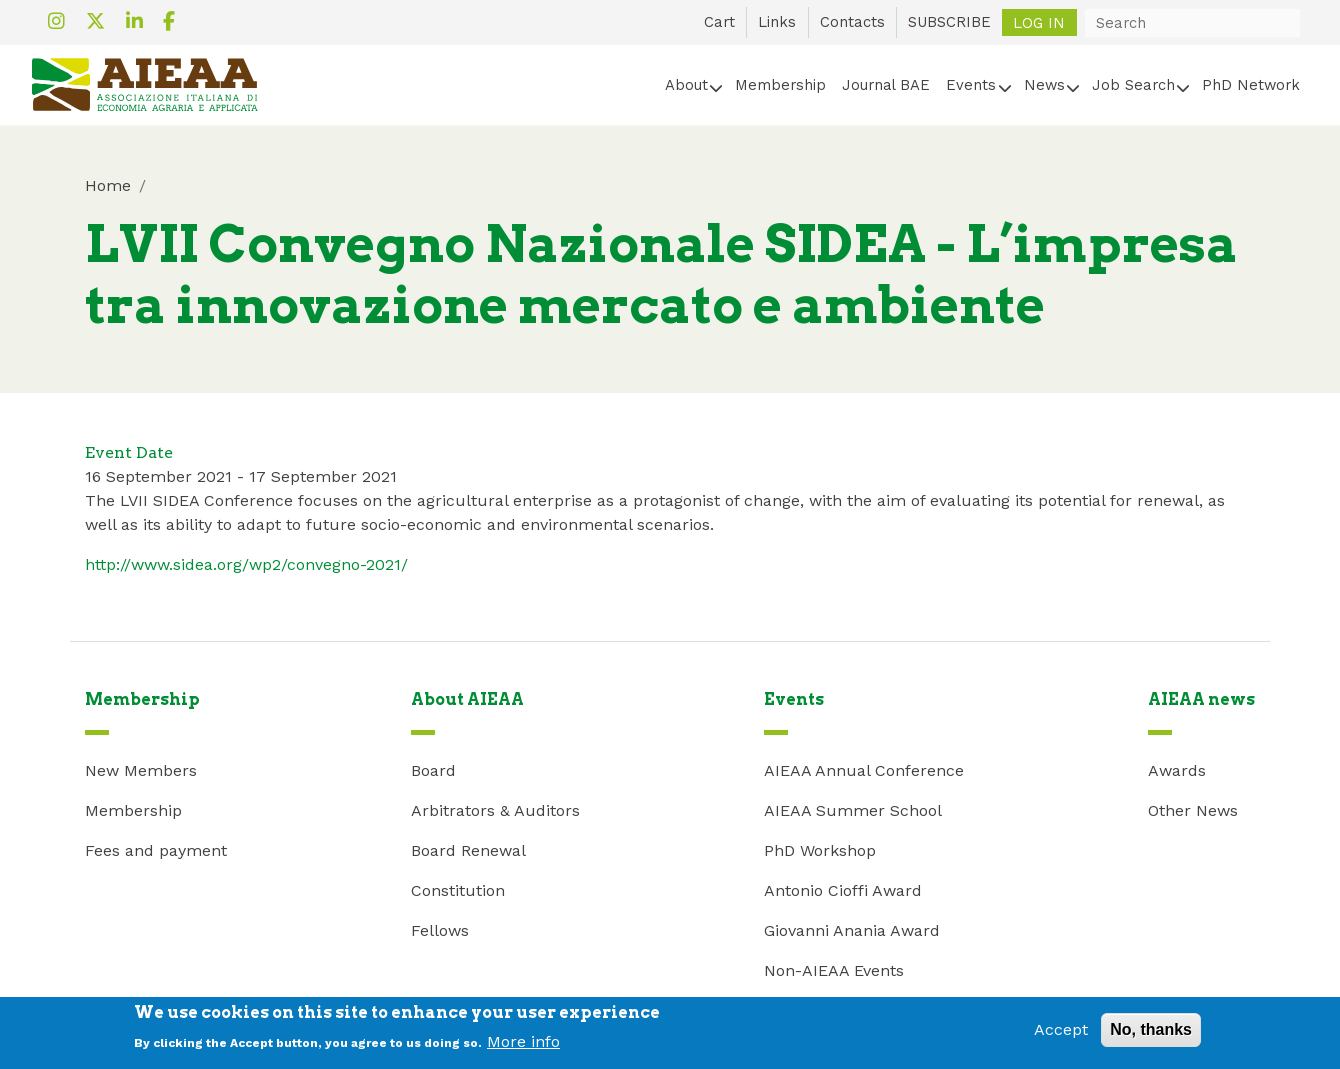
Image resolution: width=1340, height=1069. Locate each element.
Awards (1177, 770)
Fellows (440, 930)
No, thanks (1151, 1034)
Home (108, 185)
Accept (1061, 1034)
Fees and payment (156, 850)
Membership (780, 85)
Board (433, 770)
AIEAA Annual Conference (864, 770)
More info (523, 1046)
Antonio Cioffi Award (843, 890)
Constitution (458, 890)
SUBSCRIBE (949, 22)
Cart (719, 22)
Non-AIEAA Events (834, 970)
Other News (1193, 810)
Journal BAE (886, 85)
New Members (141, 770)
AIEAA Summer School (853, 810)
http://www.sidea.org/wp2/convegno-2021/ (246, 564)
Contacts (852, 22)
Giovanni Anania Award (852, 930)
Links (777, 22)
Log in (1039, 22)
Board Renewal (468, 850)
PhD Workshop (820, 850)
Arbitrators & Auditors (495, 810)
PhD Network (1251, 85)
